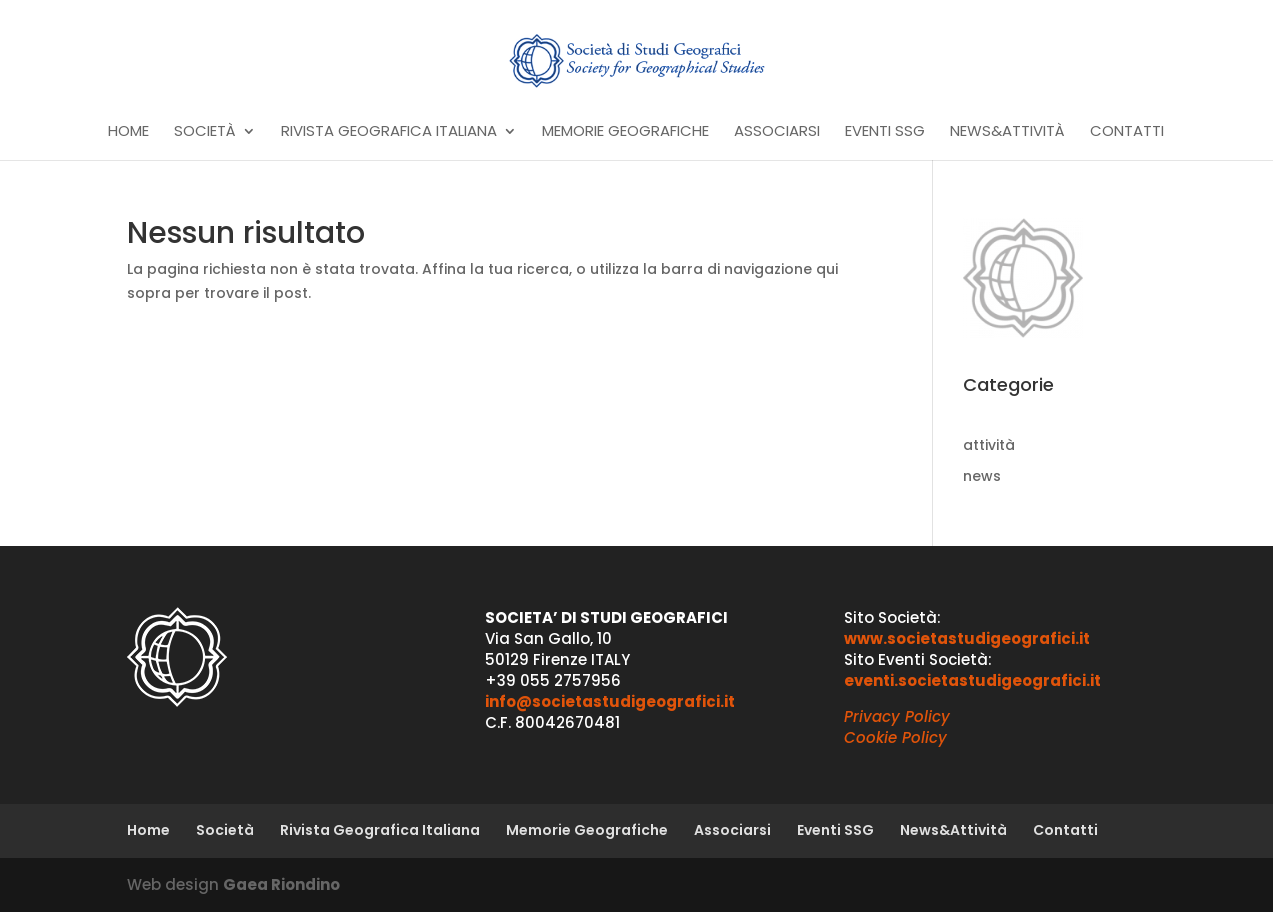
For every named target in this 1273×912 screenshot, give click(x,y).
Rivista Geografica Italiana (389, 132)
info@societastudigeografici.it (610, 701)
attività (989, 445)
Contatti (1127, 132)
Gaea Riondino (281, 884)
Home (128, 132)
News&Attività (1007, 132)
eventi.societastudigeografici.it (972, 680)
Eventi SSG (885, 132)
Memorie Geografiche (625, 132)
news (982, 476)
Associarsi (777, 132)
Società (205, 132)
